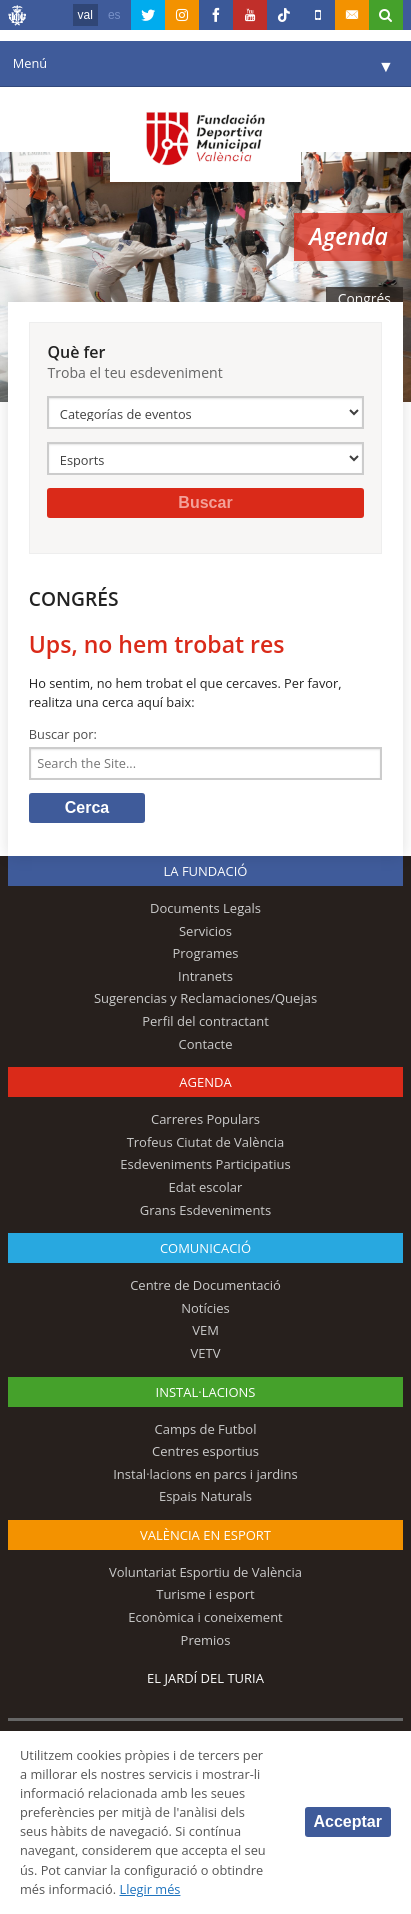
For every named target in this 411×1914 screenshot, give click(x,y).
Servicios (205, 931)
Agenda (205, 1082)
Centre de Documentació (205, 1285)
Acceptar (348, 1821)
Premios (206, 1640)
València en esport (205, 1535)
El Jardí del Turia (205, 1678)
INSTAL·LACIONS (206, 1392)
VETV (206, 1353)
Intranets (205, 976)
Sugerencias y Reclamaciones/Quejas (205, 998)
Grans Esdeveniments (205, 1210)
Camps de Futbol (206, 1429)
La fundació (206, 871)
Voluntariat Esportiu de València (205, 1572)
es (114, 15)
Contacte (205, 1044)
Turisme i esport (205, 1594)
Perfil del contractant (205, 1021)
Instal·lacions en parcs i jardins (205, 1474)
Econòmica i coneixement (205, 1617)
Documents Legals (205, 908)
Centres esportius (205, 1451)
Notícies (205, 1308)
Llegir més (149, 1889)
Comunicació (205, 1248)
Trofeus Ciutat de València (206, 1142)
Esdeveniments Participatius (205, 1164)
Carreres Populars (205, 1119)
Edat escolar (206, 1187)
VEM (205, 1330)
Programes (205, 953)
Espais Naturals (205, 1496)
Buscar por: (63, 734)
